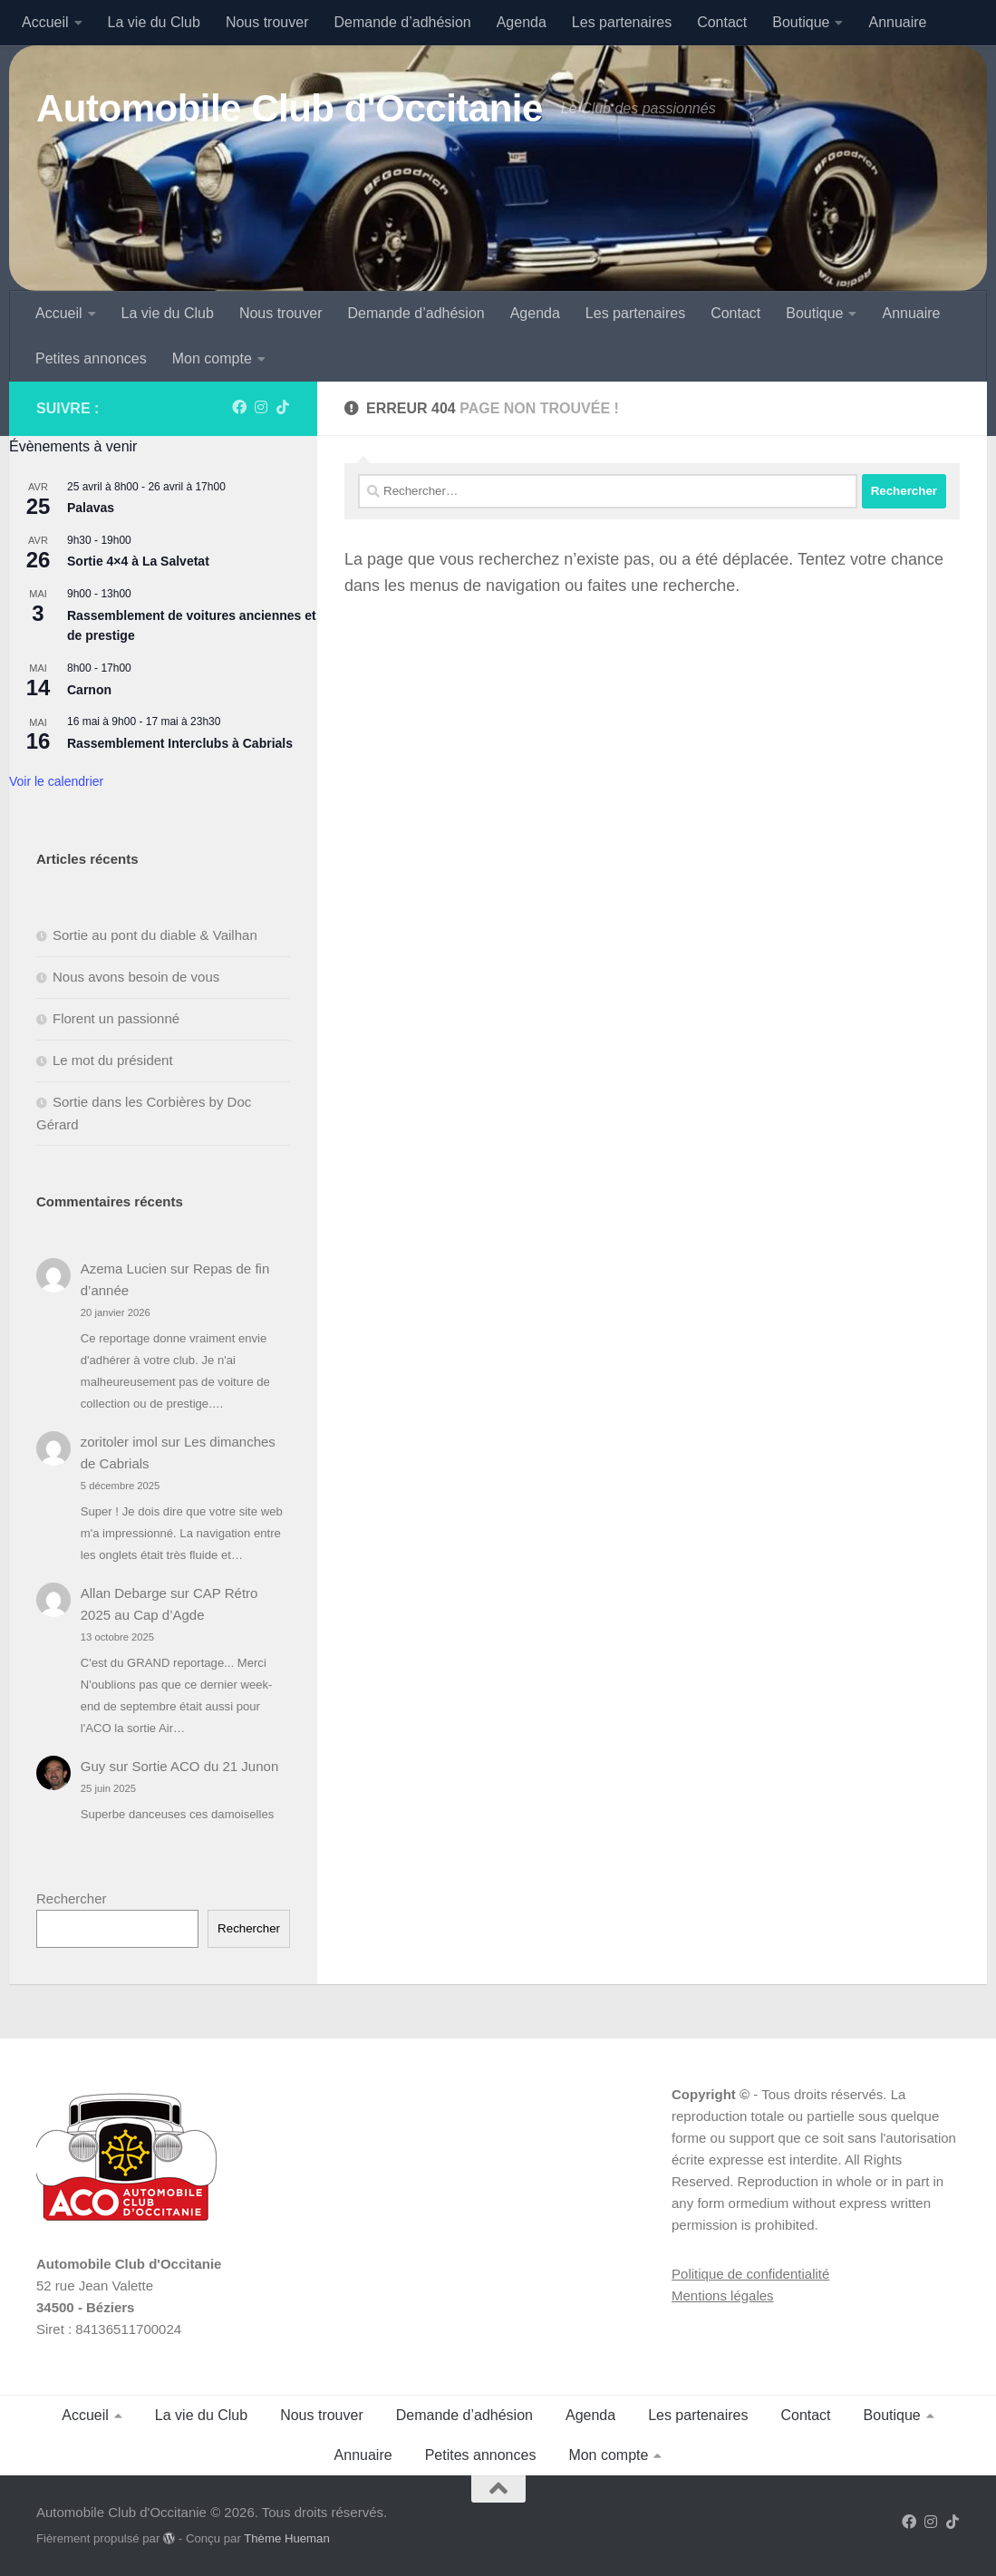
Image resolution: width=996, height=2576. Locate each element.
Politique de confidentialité (750, 2273)
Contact (722, 22)
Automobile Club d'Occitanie (289, 108)
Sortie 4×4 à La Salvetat (138, 561)
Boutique (800, 22)
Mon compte (212, 358)
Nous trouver (267, 22)
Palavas (90, 507)
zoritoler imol (119, 1441)
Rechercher (71, 1898)
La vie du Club (154, 22)
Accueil (45, 22)
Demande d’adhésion (402, 22)
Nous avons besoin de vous (136, 976)
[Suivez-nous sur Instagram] (261, 407)
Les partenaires (622, 22)
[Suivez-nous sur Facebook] (239, 407)
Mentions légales (723, 2295)
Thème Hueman (287, 2538)
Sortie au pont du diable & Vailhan (155, 935)
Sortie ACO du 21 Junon (204, 1766)
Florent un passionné (116, 1018)
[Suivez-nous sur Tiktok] (283, 407)
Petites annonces (91, 358)
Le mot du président (113, 1060)
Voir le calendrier (56, 781)
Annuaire (897, 22)
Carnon (89, 690)
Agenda (521, 22)
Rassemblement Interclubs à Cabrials (180, 743)
